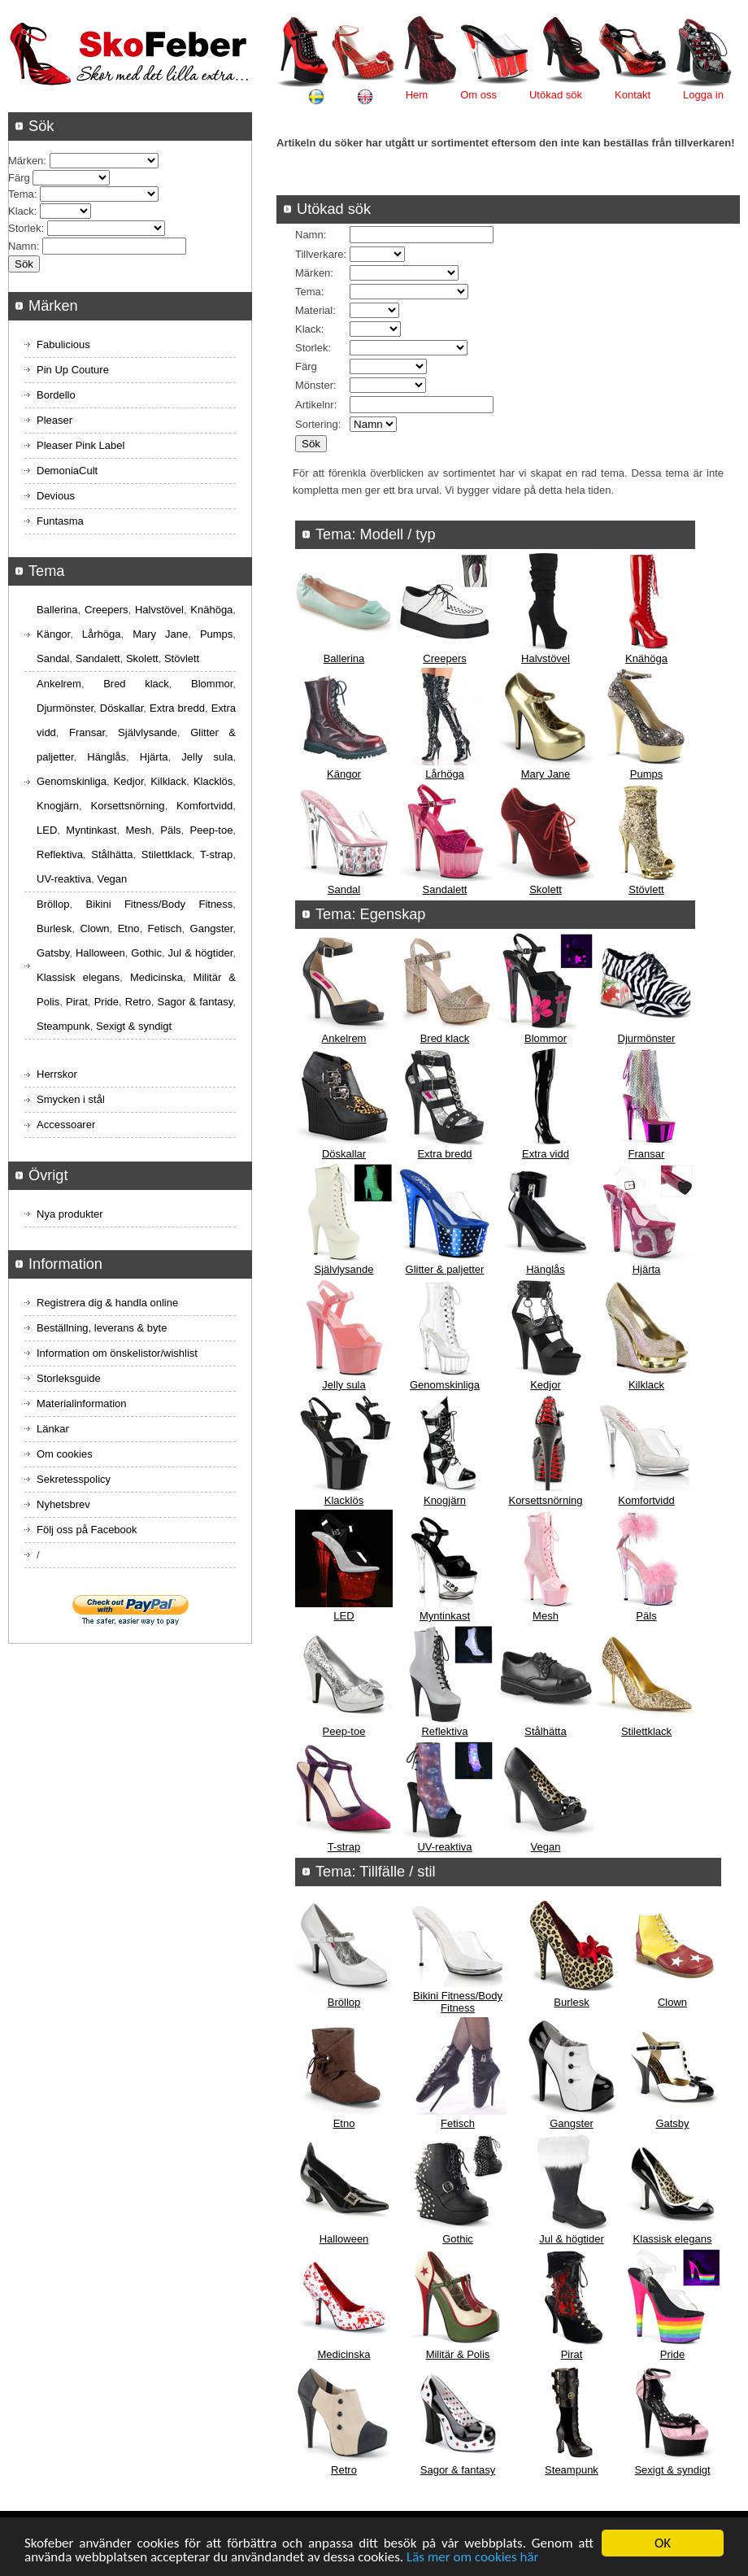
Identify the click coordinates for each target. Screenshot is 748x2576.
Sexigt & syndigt (672, 2470)
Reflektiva (444, 1731)
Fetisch (458, 2123)
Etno (344, 2123)
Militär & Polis (458, 2354)
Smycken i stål (71, 1099)
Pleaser (54, 420)
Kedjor (545, 1385)
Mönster (314, 385)
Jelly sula (343, 1385)
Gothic (457, 2239)
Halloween (344, 2239)
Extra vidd (545, 1154)
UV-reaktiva (444, 1847)
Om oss (478, 95)
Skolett (545, 889)
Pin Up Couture (73, 370)
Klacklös (343, 1500)
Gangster (571, 2123)
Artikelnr (314, 405)
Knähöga (646, 658)
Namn (309, 235)
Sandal (344, 889)
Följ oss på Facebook (87, 1529)
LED (343, 1616)
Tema (308, 291)
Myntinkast (445, 1616)
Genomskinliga (445, 1385)
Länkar (53, 1429)
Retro (344, 2470)
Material (314, 310)
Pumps (646, 774)
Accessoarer (66, 1124)
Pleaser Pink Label (80, 445)
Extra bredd (444, 1154)
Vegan (546, 1847)
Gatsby (672, 2123)
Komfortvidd (646, 1500)
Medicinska (343, 2354)
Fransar (646, 1154)
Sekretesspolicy (74, 1479)
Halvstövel (545, 658)
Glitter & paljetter (445, 1269)
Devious (56, 496)
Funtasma (60, 521)
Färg (306, 366)
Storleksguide (69, 1378)
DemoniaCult (67, 470)
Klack (308, 329)
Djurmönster (647, 1038)
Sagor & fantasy (458, 2470)
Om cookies (65, 1454)
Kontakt (632, 95)
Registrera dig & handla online (107, 1303)
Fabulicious (63, 344)
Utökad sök (555, 95)
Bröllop (344, 2002)
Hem (417, 95)
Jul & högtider (571, 2239)
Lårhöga (444, 774)
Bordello (56, 395)
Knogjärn (445, 1500)
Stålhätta (545, 1731)
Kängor (344, 774)
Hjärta (647, 1269)
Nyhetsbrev (63, 1504)
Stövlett (645, 889)
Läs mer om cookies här (473, 2557)
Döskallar (344, 1154)
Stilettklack (646, 1731)
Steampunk (571, 2470)
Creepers (444, 658)
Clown (672, 2002)
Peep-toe (344, 1731)
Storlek (311, 348)
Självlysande (344, 1269)
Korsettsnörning (545, 1500)
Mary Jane (546, 774)
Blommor (545, 1038)
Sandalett (445, 889)
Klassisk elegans (672, 2239)
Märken (312, 273)
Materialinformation (82, 1403)
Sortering (316, 424)
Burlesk (571, 2002)
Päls (646, 1616)
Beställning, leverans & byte (102, 1328)
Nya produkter (70, 1214)
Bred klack (445, 1038)
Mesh (546, 1616)
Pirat (572, 2354)
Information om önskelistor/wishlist (117, 1353)
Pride (672, 2354)
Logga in (703, 95)
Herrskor (57, 1074)
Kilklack (646, 1385)
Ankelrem (344, 1038)
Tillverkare (319, 254)
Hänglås (545, 1269)
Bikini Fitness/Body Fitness (457, 2002)
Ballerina (344, 658)
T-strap (344, 1847)
